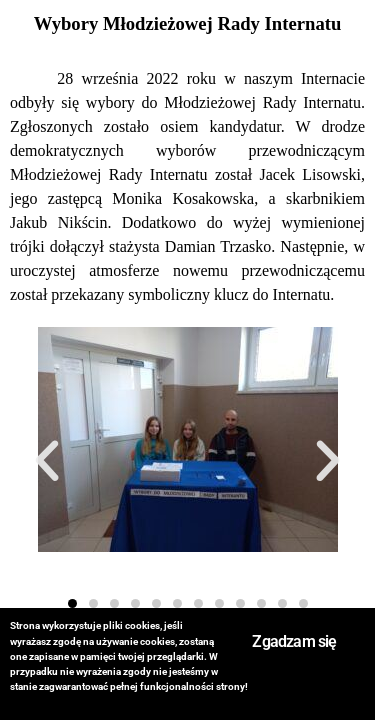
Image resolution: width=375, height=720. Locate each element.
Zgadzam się (294, 641)
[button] (47, 461)
